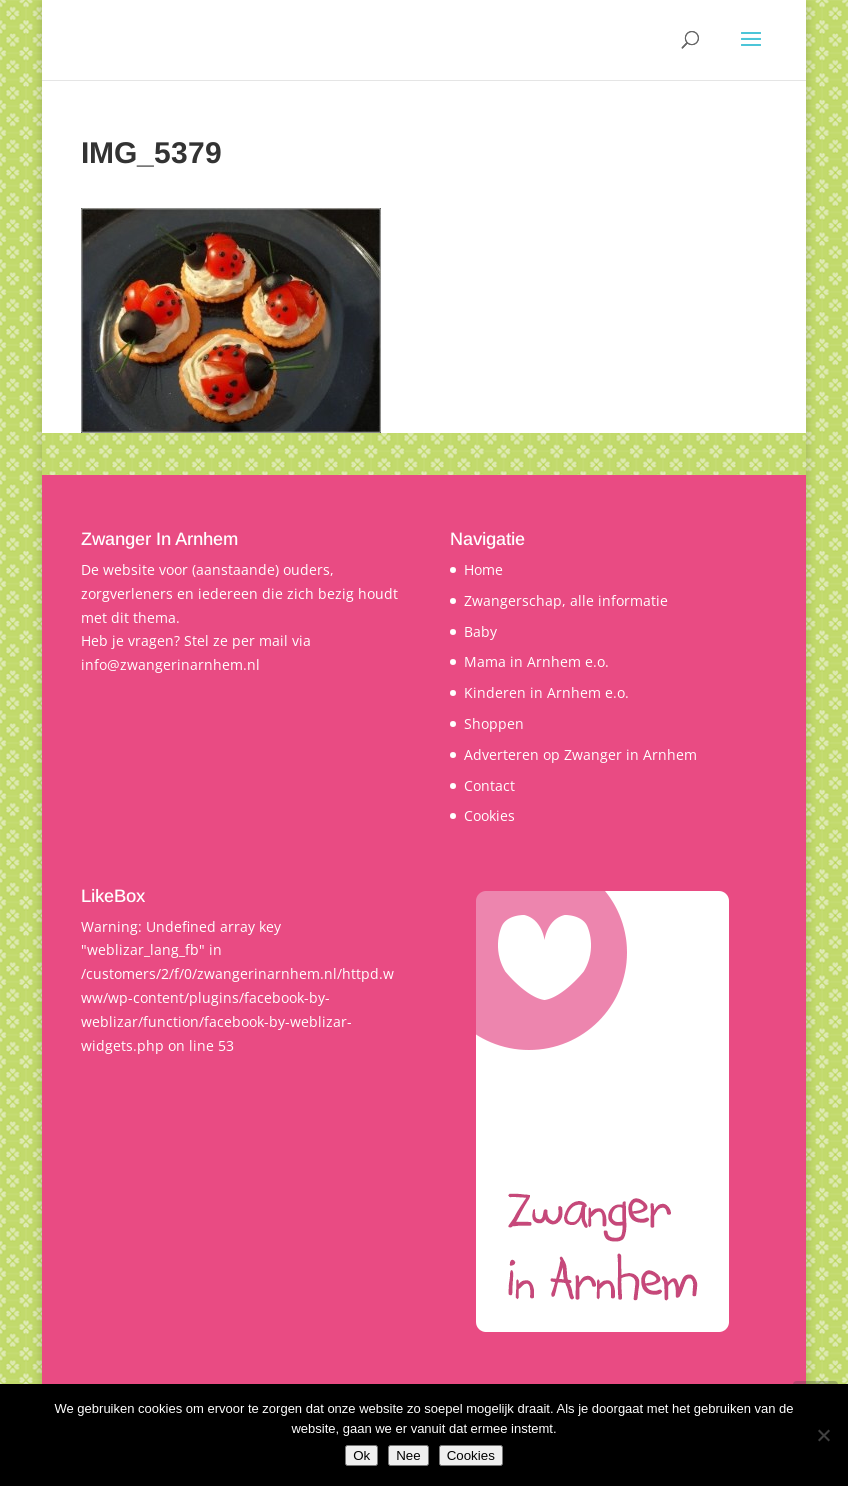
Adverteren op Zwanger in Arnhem (580, 754)
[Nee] (823, 1435)
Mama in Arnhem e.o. (536, 661)
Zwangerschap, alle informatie (566, 600)
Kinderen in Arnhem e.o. (546, 692)
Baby (480, 631)
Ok (361, 1455)
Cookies (489, 815)
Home (483, 569)
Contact (489, 785)
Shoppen (494, 723)
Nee (408, 1455)
